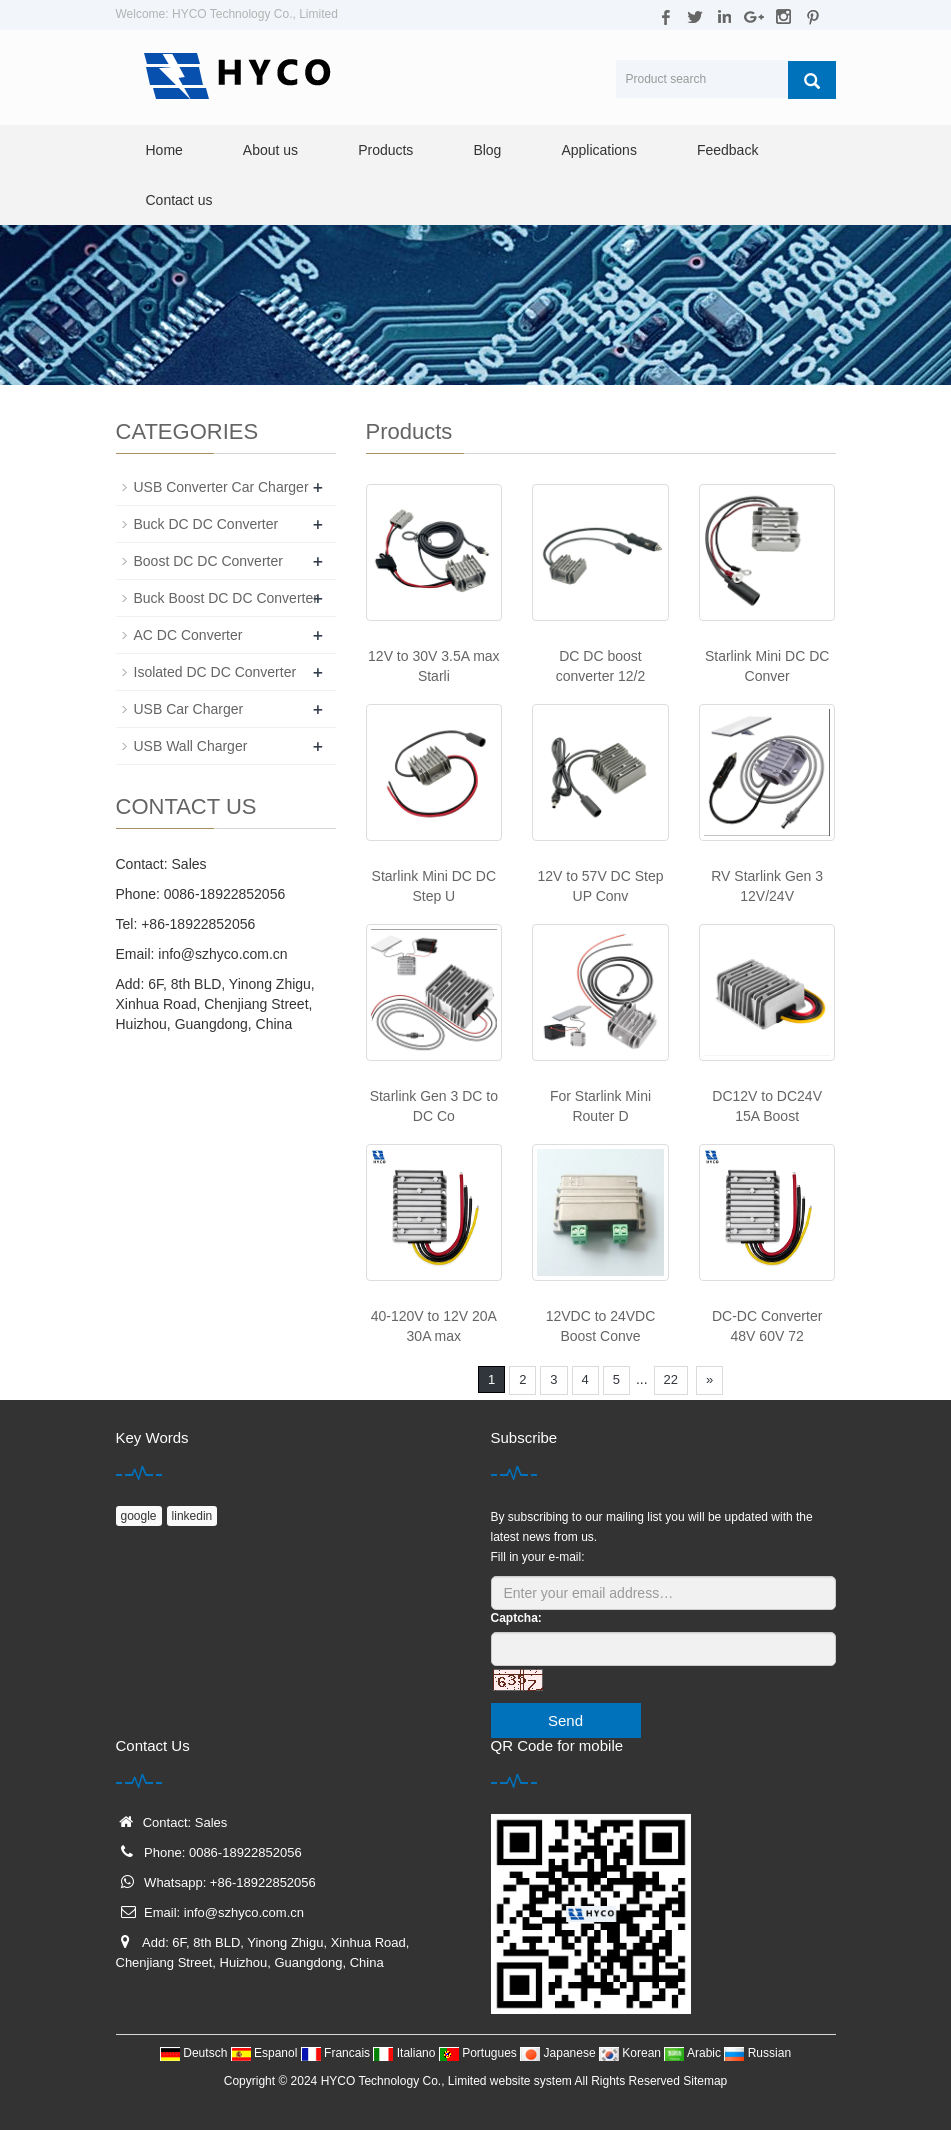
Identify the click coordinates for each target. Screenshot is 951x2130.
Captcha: (516, 1618)
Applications (599, 150)
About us (270, 150)
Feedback (727, 150)
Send (565, 1720)
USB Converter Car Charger (221, 487)
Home (164, 150)
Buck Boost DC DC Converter (226, 598)
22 (671, 1379)
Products (385, 150)
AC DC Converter (188, 635)
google (139, 1516)
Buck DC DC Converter (206, 524)
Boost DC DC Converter (208, 561)
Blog (487, 150)
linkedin (192, 1516)
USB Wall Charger (191, 746)
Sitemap (705, 2081)
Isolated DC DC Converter (215, 672)
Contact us (179, 200)
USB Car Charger (189, 709)
